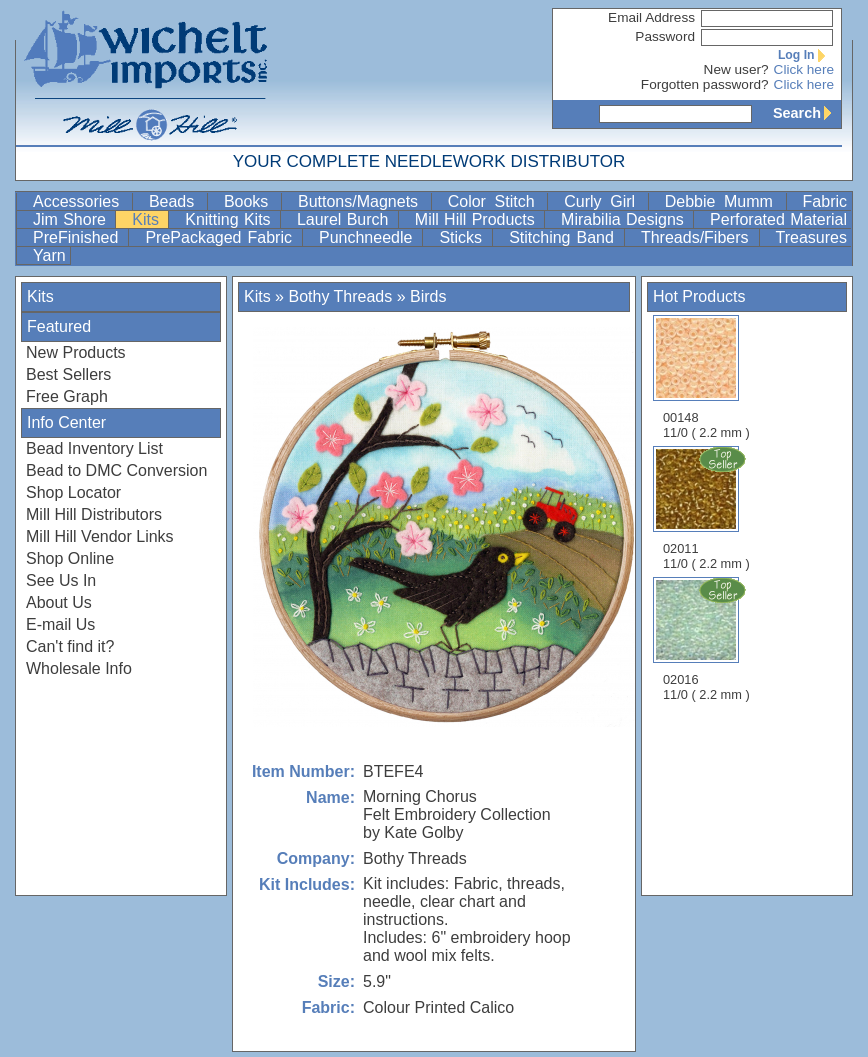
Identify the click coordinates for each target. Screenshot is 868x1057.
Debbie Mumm (723, 201)
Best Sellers (68, 374)
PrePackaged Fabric (221, 237)
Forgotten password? (705, 84)
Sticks (463, 237)
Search (807, 113)
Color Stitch (496, 201)
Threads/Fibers (698, 237)
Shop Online (70, 558)
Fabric (825, 201)
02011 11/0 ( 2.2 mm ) (708, 508)
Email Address (651, 17)
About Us (59, 602)
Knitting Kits (230, 219)
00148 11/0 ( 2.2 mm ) (706, 377)
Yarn (49, 255)
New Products (76, 352)
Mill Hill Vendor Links (100, 536)
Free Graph (67, 396)
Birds (428, 296)
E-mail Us (60, 624)
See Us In (61, 580)
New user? (736, 69)
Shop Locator (73, 492)
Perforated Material (778, 219)
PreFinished (78, 237)
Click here (804, 69)
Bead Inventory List (94, 448)
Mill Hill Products (477, 219)
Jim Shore (72, 219)
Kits (148, 219)
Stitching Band (564, 237)
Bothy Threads (340, 296)
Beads (176, 201)
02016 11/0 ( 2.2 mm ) (708, 639)
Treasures (811, 237)
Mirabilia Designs (625, 219)
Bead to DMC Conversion (116, 470)
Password (665, 36)
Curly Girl (603, 201)
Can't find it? (70, 646)
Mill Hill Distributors (94, 514)
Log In (806, 55)
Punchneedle (368, 237)
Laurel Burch (345, 219)
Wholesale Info (79, 668)
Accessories (80, 201)
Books (250, 201)
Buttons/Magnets (362, 201)
